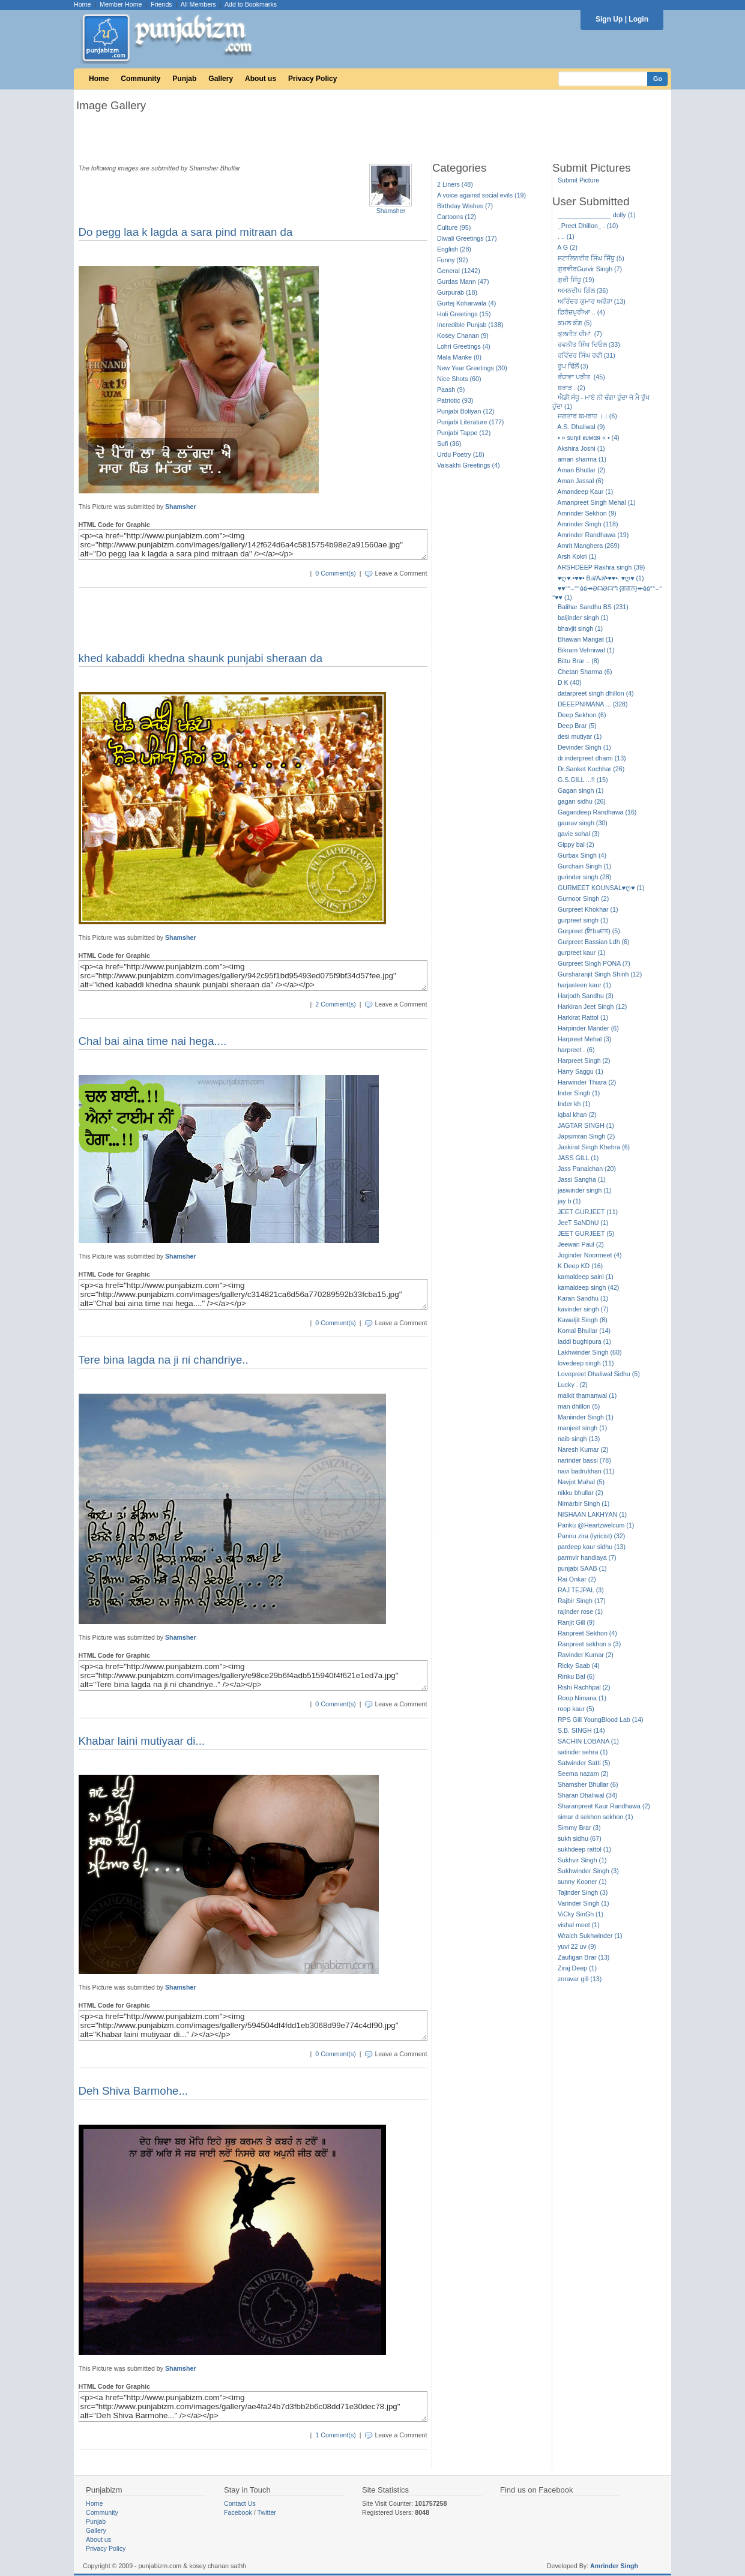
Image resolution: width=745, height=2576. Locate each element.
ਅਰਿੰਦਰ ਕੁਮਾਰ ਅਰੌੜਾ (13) (592, 301)
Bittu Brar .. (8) (578, 660)
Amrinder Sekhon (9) (586, 513)
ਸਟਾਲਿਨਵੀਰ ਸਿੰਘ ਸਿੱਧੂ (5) (591, 258)
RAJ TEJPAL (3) (581, 1589)
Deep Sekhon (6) (582, 714)
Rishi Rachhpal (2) (584, 1687)
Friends (161, 4)
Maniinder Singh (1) (586, 1417)
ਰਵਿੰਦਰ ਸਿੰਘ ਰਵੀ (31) (586, 355)
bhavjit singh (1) (580, 628)
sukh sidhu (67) (580, 1838)
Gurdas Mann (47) (463, 281)
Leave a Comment (401, 573)
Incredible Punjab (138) (470, 324)
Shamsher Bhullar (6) (588, 1784)
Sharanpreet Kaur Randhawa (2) (604, 1806)
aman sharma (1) (582, 459)
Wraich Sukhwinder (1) (590, 1935)
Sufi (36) (449, 443)
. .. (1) (566, 236)
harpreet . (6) (576, 1049)
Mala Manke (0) (459, 357)
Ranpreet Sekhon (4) (587, 1633)
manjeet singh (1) (582, 1427)
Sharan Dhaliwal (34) (588, 1795)
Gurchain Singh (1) (584, 866)
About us (260, 78)
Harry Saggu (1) (580, 1071)
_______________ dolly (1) (597, 214)
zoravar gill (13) (580, 1978)
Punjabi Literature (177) (470, 422)
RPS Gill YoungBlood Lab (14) (601, 1719)
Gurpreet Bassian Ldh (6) (594, 941)
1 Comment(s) (335, 2435)
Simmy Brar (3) (579, 1827)
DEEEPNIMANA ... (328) (593, 704)
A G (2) (567, 247)
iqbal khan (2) (577, 1114)
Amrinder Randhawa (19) (593, 534)
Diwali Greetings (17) (467, 238)
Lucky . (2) (573, 1384)
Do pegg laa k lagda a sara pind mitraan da (186, 232)
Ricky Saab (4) (579, 1665)
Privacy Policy (312, 78)
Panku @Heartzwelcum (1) (596, 1525)
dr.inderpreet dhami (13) (592, 758)
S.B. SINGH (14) (581, 1730)
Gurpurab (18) (457, 292)
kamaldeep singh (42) (588, 1287)
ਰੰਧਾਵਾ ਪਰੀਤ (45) (581, 377)
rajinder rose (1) (580, 1611)
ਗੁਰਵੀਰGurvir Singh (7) (590, 268)
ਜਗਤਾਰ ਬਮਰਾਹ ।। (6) (587, 416)
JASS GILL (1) (578, 1157)
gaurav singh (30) (583, 822)
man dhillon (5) (579, 1406)
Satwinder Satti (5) (584, 1762)
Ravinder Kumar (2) (586, 1654)
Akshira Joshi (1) (581, 448)
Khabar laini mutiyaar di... (142, 1741)
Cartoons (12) (456, 216)
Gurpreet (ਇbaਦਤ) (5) (589, 930)
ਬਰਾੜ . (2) (571, 387)
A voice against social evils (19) (481, 195)
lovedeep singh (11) (586, 1363)
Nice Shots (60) (459, 378)
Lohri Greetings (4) (463, 346)
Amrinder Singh (614, 2565)
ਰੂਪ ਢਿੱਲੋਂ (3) (573, 366)
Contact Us (240, 2503)
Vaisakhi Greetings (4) (468, 465)
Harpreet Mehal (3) (584, 1039)
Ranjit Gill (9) (576, 1622)
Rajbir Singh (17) (582, 1600)
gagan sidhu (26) (582, 801)
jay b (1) (569, 1201)
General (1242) (458, 270)
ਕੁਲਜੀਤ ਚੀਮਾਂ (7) (580, 333)
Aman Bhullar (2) (581, 470)
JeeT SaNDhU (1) (583, 1222)
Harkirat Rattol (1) (583, 1017)
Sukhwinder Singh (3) (588, 1870)
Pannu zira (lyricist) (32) (592, 1535)
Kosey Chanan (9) (463, 335)
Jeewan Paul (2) (581, 1244)
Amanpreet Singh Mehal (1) (596, 502)
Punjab (184, 78)
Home (82, 4)
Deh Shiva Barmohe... (134, 2090)
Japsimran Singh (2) (586, 1136)
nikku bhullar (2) (580, 1492)
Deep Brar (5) (577, 725)
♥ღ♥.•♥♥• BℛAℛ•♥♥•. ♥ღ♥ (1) (601, 578)
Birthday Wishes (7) (465, 205)
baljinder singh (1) (583, 617)
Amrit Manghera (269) (588, 545)
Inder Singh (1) (579, 1093)
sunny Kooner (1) (582, 1881)
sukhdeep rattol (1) (584, 1849)
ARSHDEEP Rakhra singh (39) (601, 567)
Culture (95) (454, 227)
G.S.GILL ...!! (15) (583, 779)
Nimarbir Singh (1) (583, 1503)
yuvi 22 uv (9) (577, 1946)
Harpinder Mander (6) (588, 1028)
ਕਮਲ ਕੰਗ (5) (575, 323)
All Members (198, 4)
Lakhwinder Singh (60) (590, 1352)
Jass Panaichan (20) (587, 1168)
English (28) (454, 249)
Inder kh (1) (574, 1103)
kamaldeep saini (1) (586, 1276)
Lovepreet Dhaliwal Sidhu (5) (599, 1373)
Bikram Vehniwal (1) (586, 650)
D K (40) (570, 682)
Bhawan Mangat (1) (586, 639)
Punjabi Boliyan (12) (465, 411)
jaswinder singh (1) (584, 1190)
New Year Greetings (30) (472, 368)
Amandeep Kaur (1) (585, 491)
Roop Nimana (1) (582, 1698)
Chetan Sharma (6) (585, 671)
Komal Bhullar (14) (584, 1330)
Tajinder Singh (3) (583, 1892)
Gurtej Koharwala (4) (466, 303)
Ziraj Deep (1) (577, 1968)
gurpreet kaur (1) (581, 952)
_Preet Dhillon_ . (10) (588, 225)
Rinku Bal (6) (576, 1676)
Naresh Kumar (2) (583, 1449)
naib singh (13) (579, 1438)
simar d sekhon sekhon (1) (595, 1816)
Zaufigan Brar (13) (583, 1957)
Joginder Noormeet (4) (590, 1255)
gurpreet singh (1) (583, 920)
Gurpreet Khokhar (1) (588, 909)
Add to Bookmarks (251, 4)
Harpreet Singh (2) (584, 1060)
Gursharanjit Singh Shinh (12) (600, 974)
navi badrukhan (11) (586, 1471)
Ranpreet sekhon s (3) (589, 1644)
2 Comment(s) (335, 1004)
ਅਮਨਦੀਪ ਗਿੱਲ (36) (583, 290)
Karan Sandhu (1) (583, 1298)
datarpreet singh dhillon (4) (596, 693)
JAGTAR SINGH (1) (586, 1125)
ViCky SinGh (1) (580, 1914)
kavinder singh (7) (583, 1309)
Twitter (267, 2512)
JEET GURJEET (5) (586, 1233)
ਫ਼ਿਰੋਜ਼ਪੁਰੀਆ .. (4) (581, 312)
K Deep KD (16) (580, 1265)
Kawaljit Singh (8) (583, 1319)
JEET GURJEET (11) (588, 1211)
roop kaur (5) (576, 1708)
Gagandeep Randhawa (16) (597, 812)
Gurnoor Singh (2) (583, 898)
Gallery (220, 78)
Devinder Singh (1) (584, 747)
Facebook (238, 2512)
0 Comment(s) (335, 573)
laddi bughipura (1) (584, 1341)
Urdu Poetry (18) (460, 454)
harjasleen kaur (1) (584, 985)
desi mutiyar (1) (580, 736)
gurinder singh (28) (584, 876)
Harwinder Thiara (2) (587, 1082)
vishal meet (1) (579, 1924)
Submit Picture (578, 180)
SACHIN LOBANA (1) (588, 1741)
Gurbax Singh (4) (582, 855)
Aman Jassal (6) (580, 480)
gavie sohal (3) (579, 833)
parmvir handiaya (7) (587, 1557)
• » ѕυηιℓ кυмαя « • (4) (589, 437)
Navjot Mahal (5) (581, 1481)
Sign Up (609, 19)
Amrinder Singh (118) (587, 524)
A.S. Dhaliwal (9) (581, 426)
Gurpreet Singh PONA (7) (594, 963)
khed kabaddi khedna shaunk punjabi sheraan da (201, 658)
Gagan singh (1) (580, 790)
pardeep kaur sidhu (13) (592, 1546)
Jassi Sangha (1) (582, 1179)
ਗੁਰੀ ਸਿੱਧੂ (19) (576, 279)
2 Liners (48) (455, 184)
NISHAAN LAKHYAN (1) (592, 1514)
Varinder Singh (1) (583, 1903)
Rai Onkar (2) (577, 1579)
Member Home (121, 4)
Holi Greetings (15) (463, 313)
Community (140, 78)
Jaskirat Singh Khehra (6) (594, 1147)
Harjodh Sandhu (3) (586, 995)
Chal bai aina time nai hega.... (153, 1041)
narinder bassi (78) (584, 1460)
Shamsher (391, 210)
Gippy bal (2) (576, 844)
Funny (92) (452, 259)
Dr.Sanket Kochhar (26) (591, 768)
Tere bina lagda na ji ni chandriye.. (164, 1359)
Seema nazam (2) (583, 1773)
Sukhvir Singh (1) (582, 1860)
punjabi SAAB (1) (582, 1568)
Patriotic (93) (455, 400)
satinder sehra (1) (583, 1752)
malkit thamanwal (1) (587, 1395)
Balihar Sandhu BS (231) (593, 606)
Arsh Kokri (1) (576, 556)
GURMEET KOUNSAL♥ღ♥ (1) (601, 887)
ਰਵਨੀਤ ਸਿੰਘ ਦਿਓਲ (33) (589, 344)
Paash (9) (451, 389)
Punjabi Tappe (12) (463, 432)
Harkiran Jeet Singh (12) (592, 1006)
